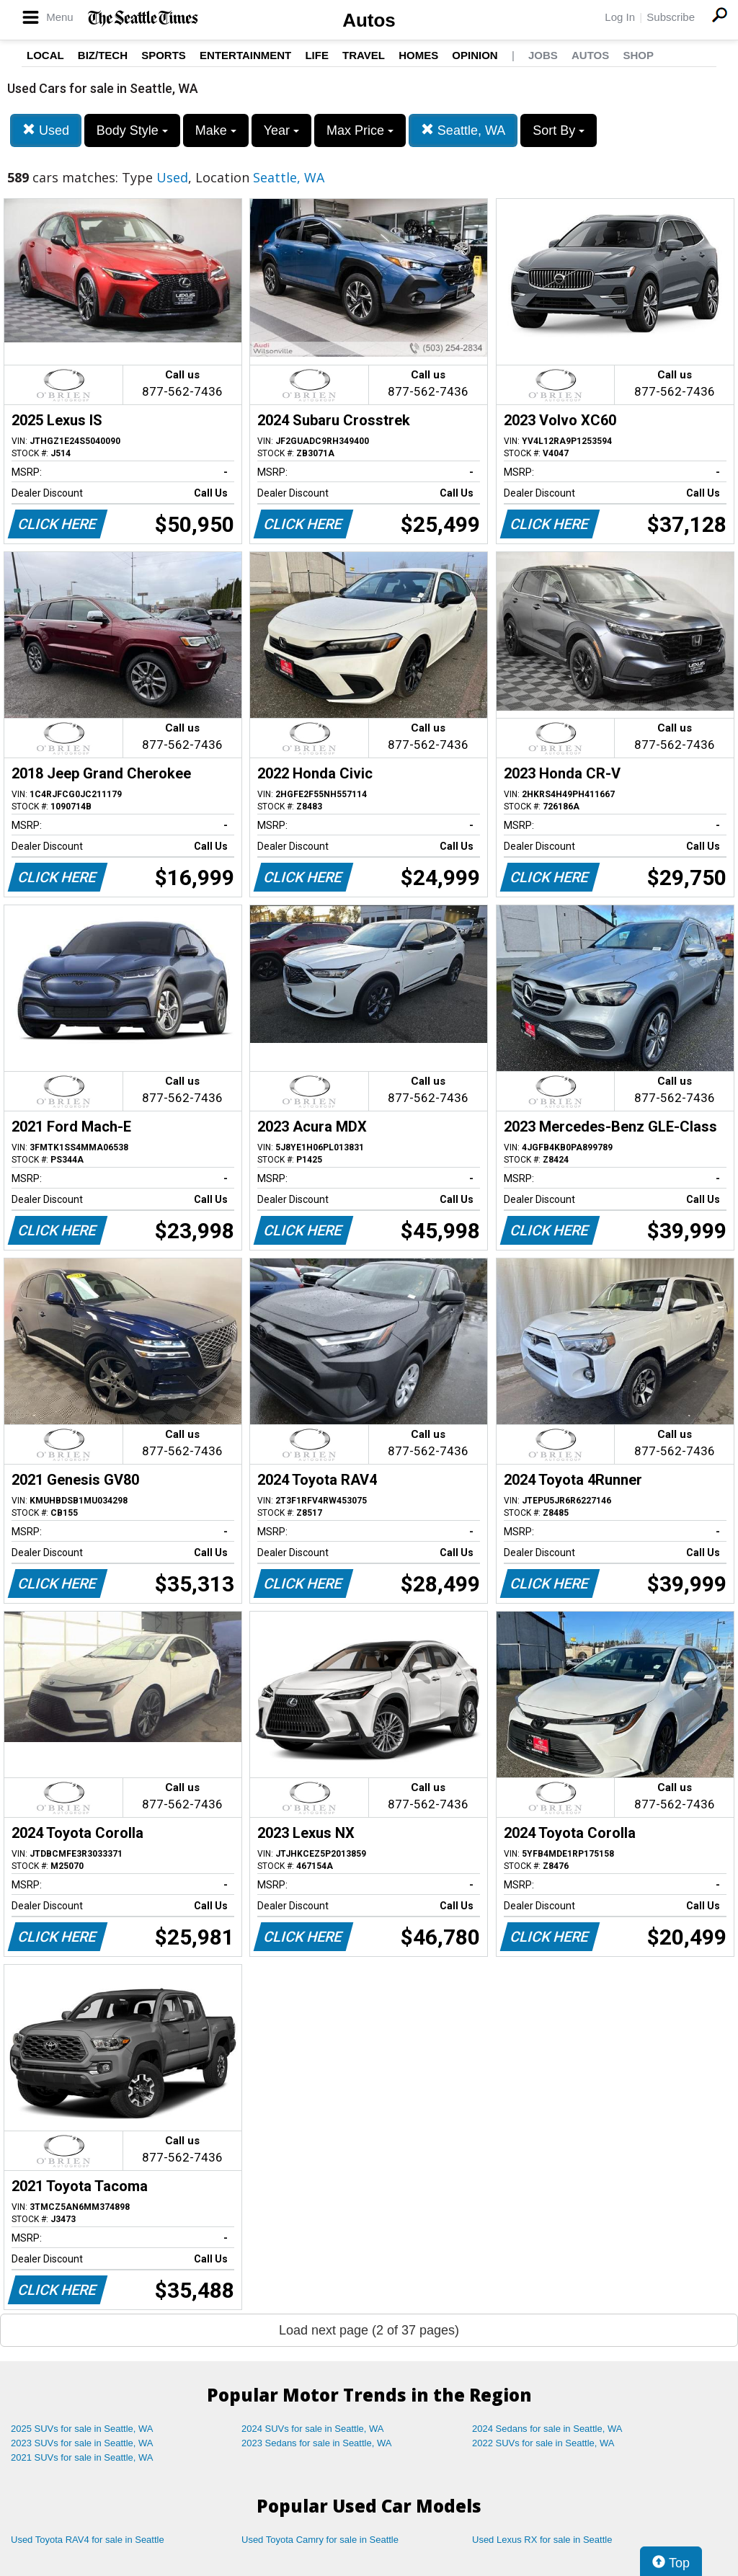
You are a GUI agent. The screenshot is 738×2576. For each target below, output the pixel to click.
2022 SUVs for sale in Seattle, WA (543, 2443)
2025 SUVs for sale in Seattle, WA (82, 2428)
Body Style (132, 130)
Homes (418, 55)
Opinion (474, 55)
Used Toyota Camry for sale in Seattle (320, 2539)
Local (45, 55)
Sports (163, 55)
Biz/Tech (103, 55)
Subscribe (670, 17)
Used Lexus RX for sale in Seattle (542, 2539)
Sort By (558, 130)
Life (317, 55)
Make (215, 130)
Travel (363, 55)
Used (45, 130)
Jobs (543, 55)
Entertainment (245, 55)
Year (281, 130)
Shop (638, 55)
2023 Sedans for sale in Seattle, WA (316, 2443)
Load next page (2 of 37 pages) (369, 2330)
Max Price (360, 130)
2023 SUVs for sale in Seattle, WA (82, 2443)
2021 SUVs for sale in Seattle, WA (82, 2457)
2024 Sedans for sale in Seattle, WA (547, 2428)
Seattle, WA (463, 130)
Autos (369, 20)
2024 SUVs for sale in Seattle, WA (312, 2428)
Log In (620, 17)
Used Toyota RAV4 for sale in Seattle (87, 2539)
